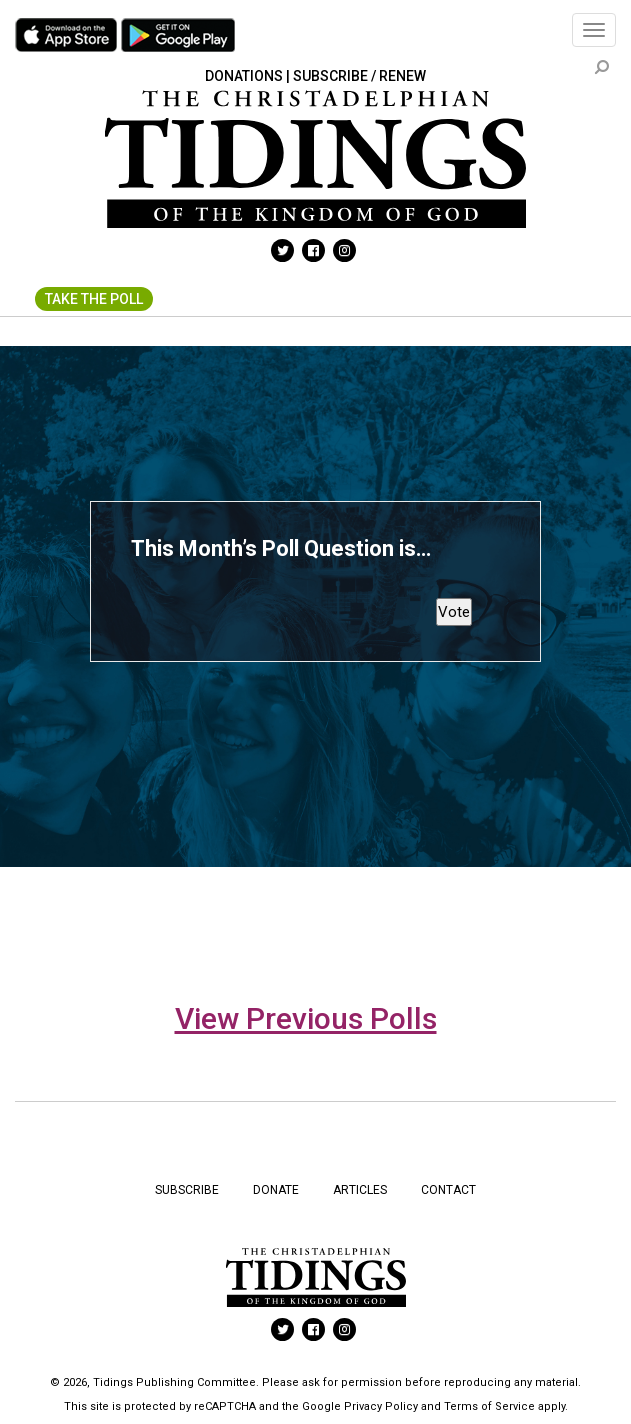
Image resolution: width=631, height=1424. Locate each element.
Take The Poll (94, 299)
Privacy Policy (381, 1406)
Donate (276, 1190)
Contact (448, 1190)
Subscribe (187, 1190)
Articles (360, 1190)
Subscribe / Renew (359, 76)
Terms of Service (489, 1406)
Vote (454, 612)
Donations (244, 76)
